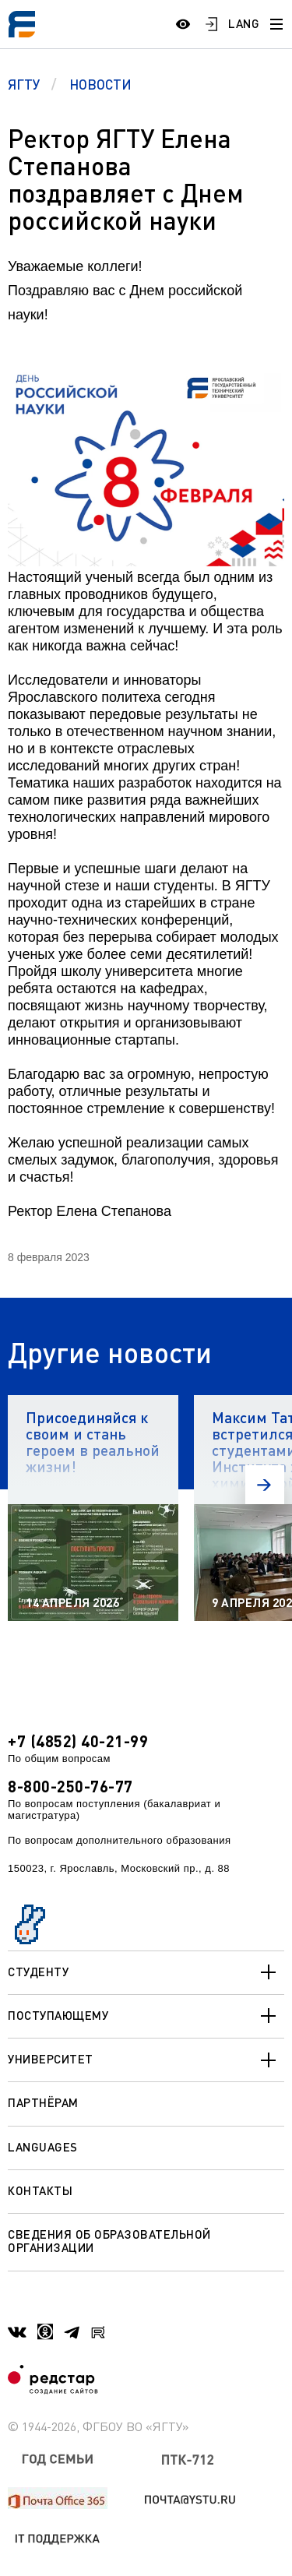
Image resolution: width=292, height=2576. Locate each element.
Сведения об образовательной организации (109, 2240)
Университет (146, 2060)
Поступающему (146, 2016)
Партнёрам (43, 2102)
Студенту (146, 1972)
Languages (43, 2147)
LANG (244, 23)
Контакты (40, 2190)
